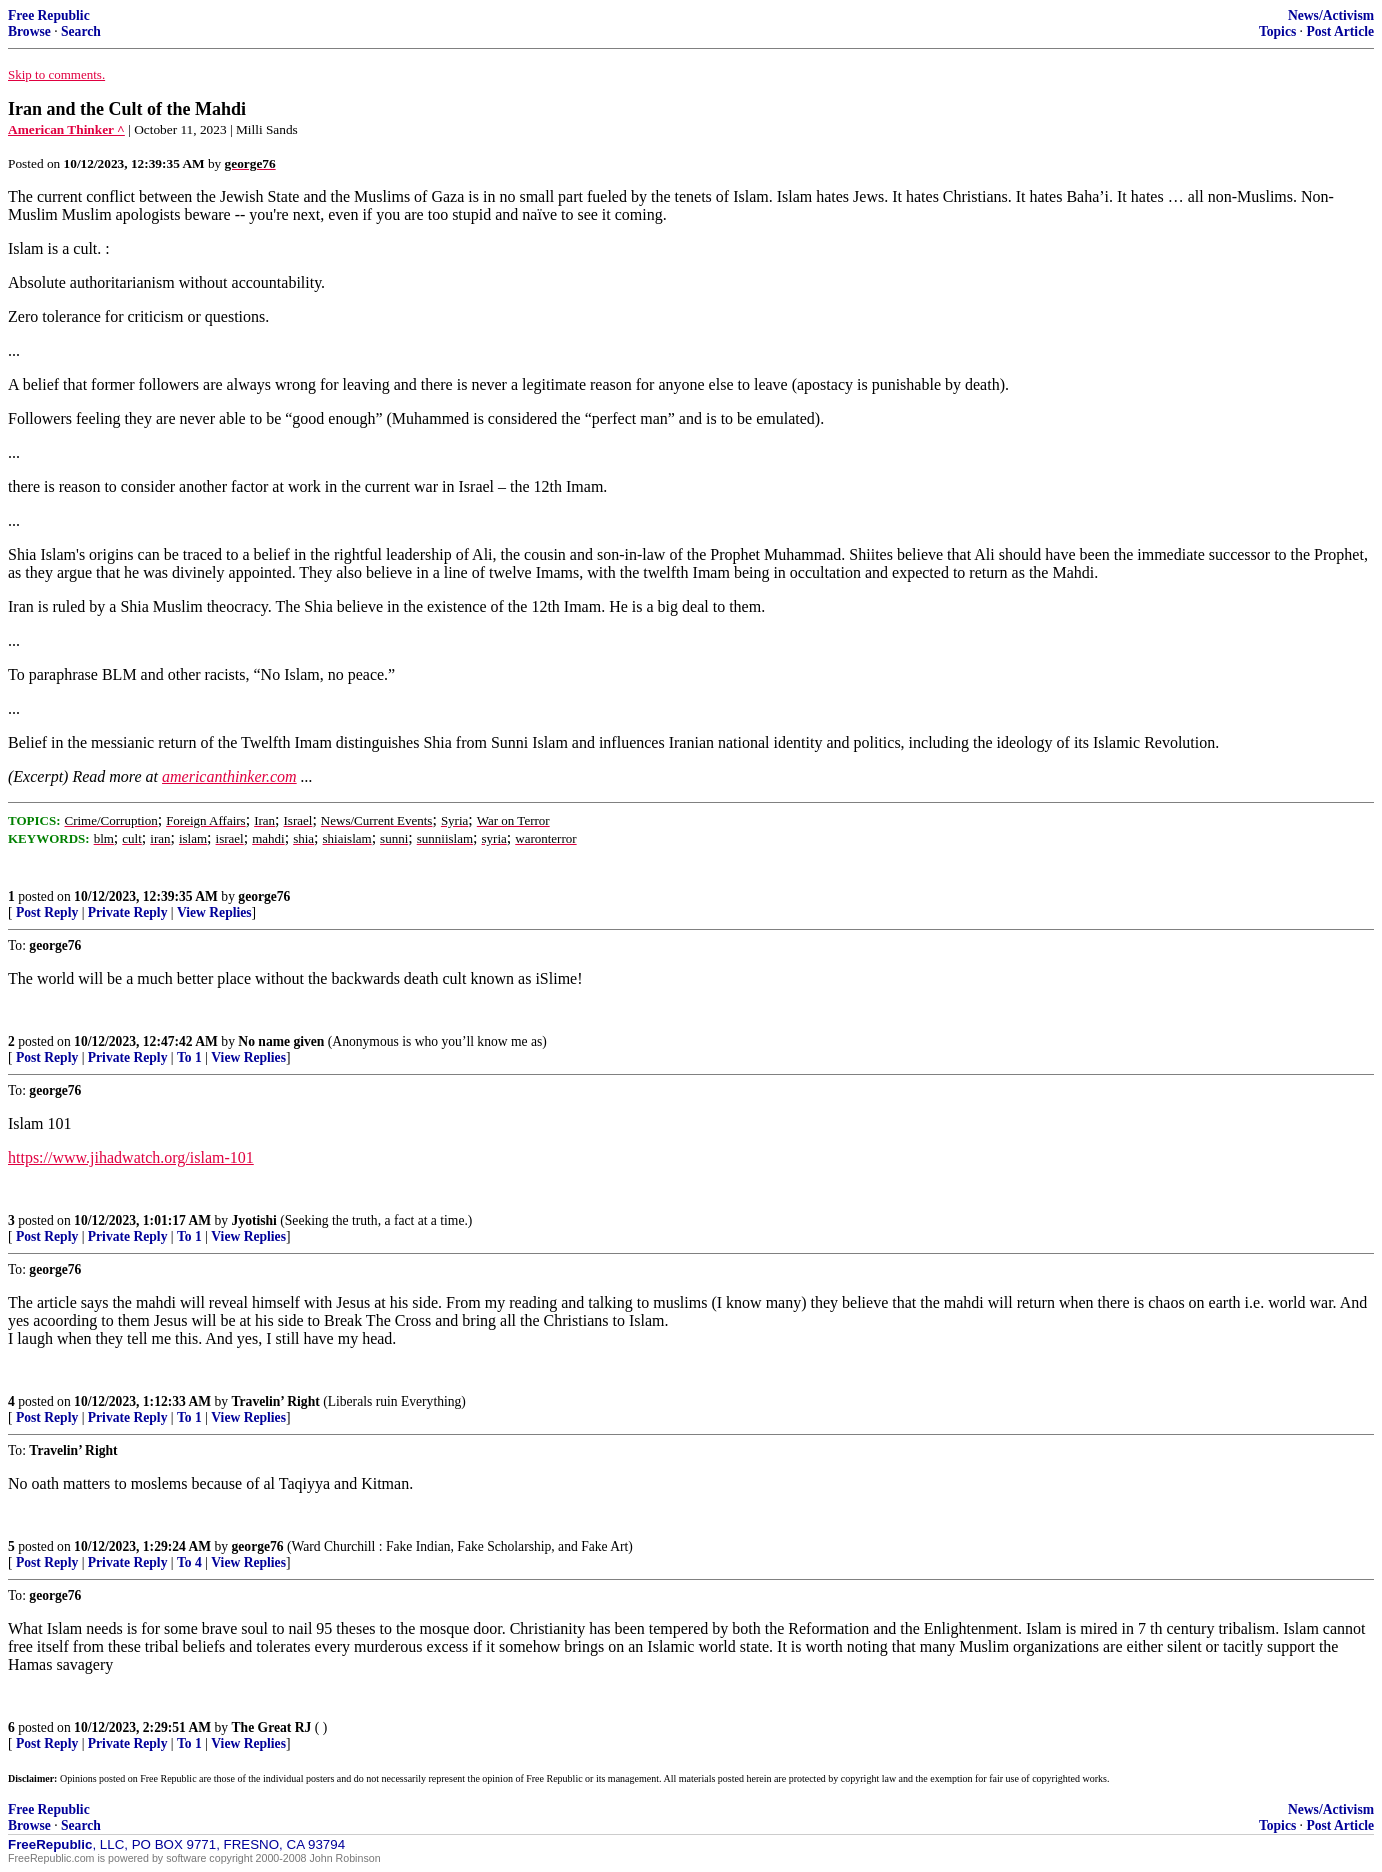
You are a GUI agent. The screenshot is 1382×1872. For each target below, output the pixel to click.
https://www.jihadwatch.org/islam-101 (131, 1157)
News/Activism (1331, 15)
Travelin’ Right (276, 1401)
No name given (283, 1041)
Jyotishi (254, 1220)
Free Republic (49, 15)
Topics (1277, 31)
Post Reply (47, 912)
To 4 (189, 1562)
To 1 (189, 1057)
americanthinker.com (229, 776)
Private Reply (128, 912)
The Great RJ (272, 1727)
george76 (264, 896)
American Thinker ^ (66, 129)
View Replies (214, 912)
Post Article (1340, 31)
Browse (29, 31)
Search (81, 31)
